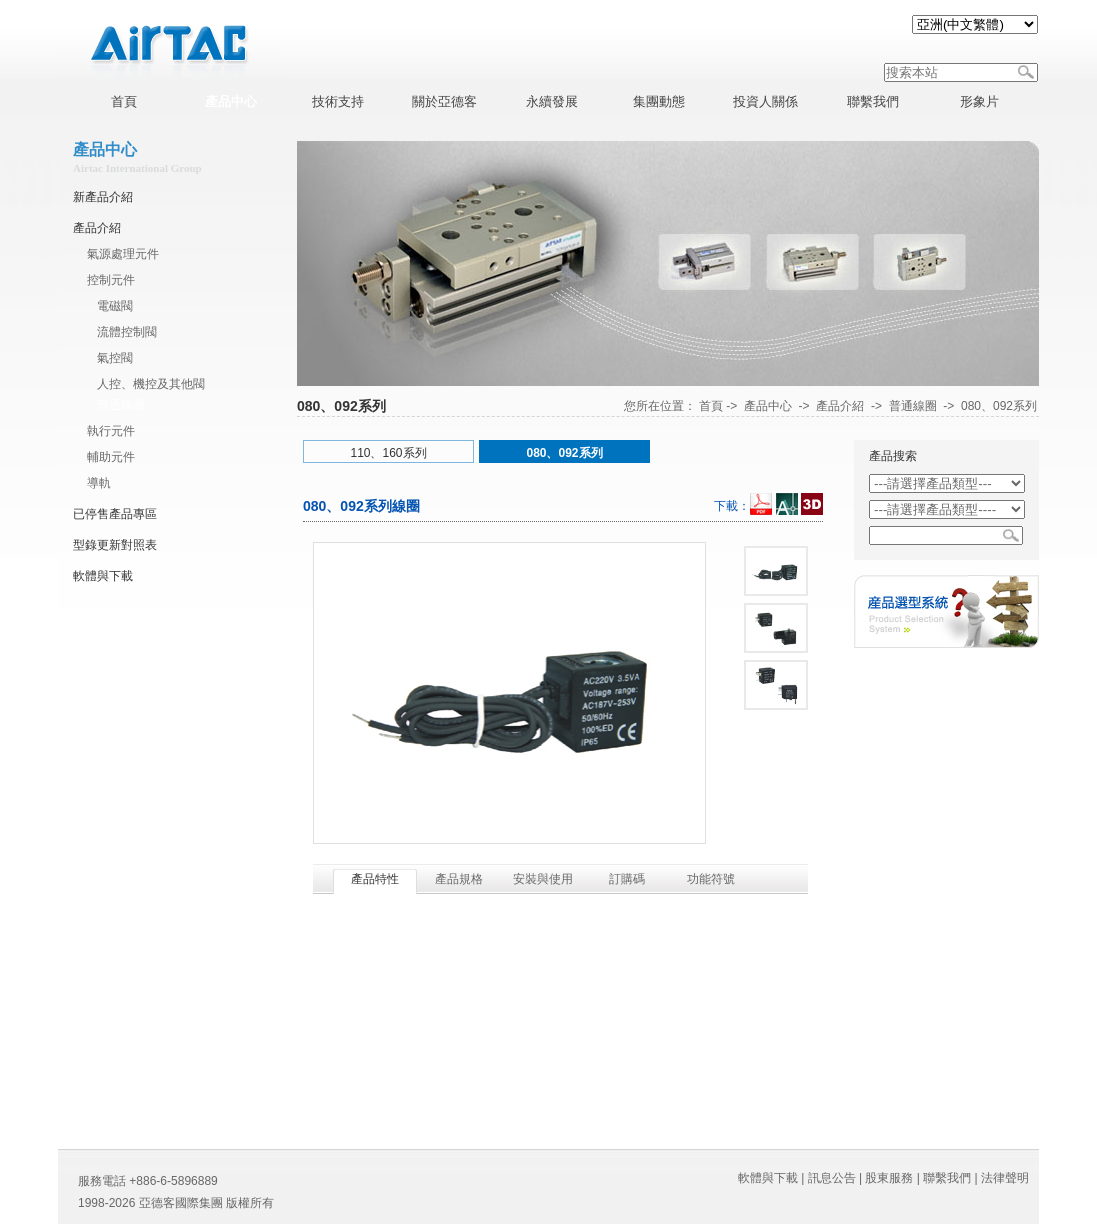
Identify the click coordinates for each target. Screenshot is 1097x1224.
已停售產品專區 (115, 514)
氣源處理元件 (123, 254)
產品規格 (459, 879)
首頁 (711, 406)
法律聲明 (1005, 1178)
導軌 (99, 483)
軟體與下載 (103, 576)
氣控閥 (115, 358)
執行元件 (111, 431)
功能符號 (711, 879)
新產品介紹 (103, 197)
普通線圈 (121, 405)
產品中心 (768, 406)
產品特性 (375, 879)
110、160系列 (388, 453)
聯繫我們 (947, 1178)
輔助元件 (111, 457)
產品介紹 (97, 228)
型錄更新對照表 (115, 545)
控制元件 (111, 280)
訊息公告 (832, 1178)
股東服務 (889, 1178)
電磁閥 (115, 306)
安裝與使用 (543, 879)
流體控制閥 (127, 332)
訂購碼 (627, 879)
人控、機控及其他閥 (151, 384)
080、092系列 (999, 406)
